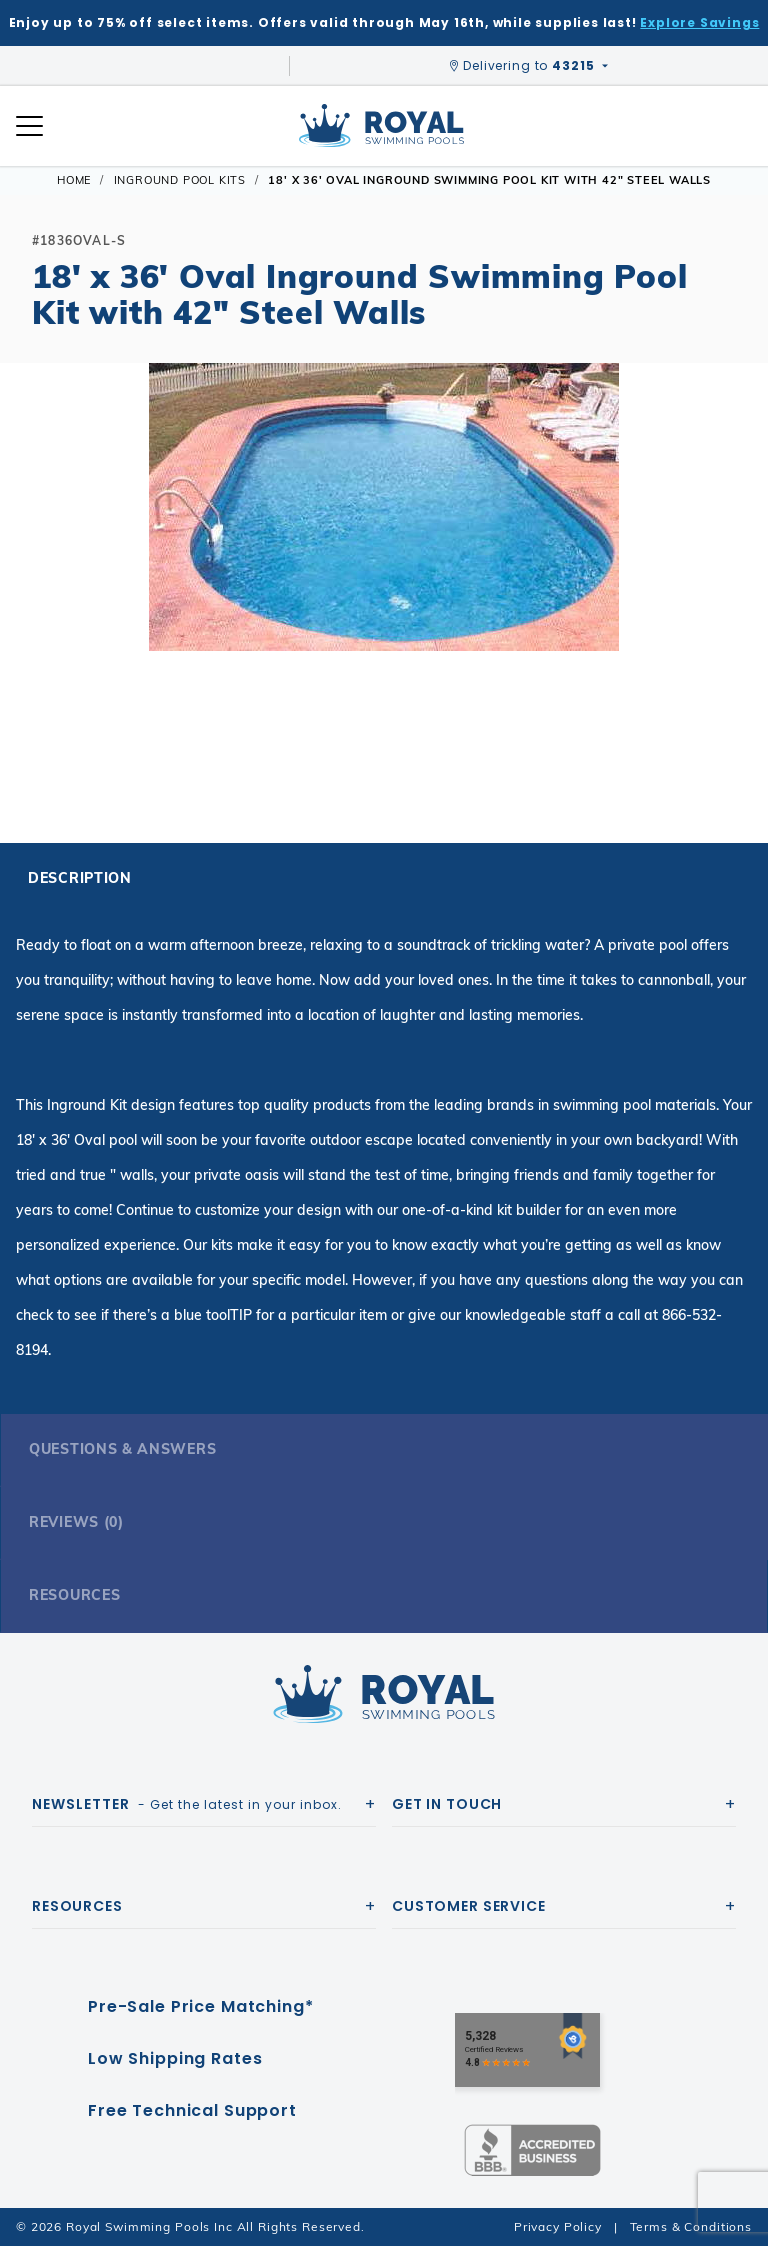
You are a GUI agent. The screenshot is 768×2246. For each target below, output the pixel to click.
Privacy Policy (558, 2226)
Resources (74, 1595)
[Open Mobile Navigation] (29, 126)
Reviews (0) (76, 1522)
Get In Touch (447, 1804)
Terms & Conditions (691, 2226)
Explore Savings (699, 22)
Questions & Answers (122, 1449)
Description (80, 878)
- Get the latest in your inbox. (187, 1804)
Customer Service (469, 1906)
